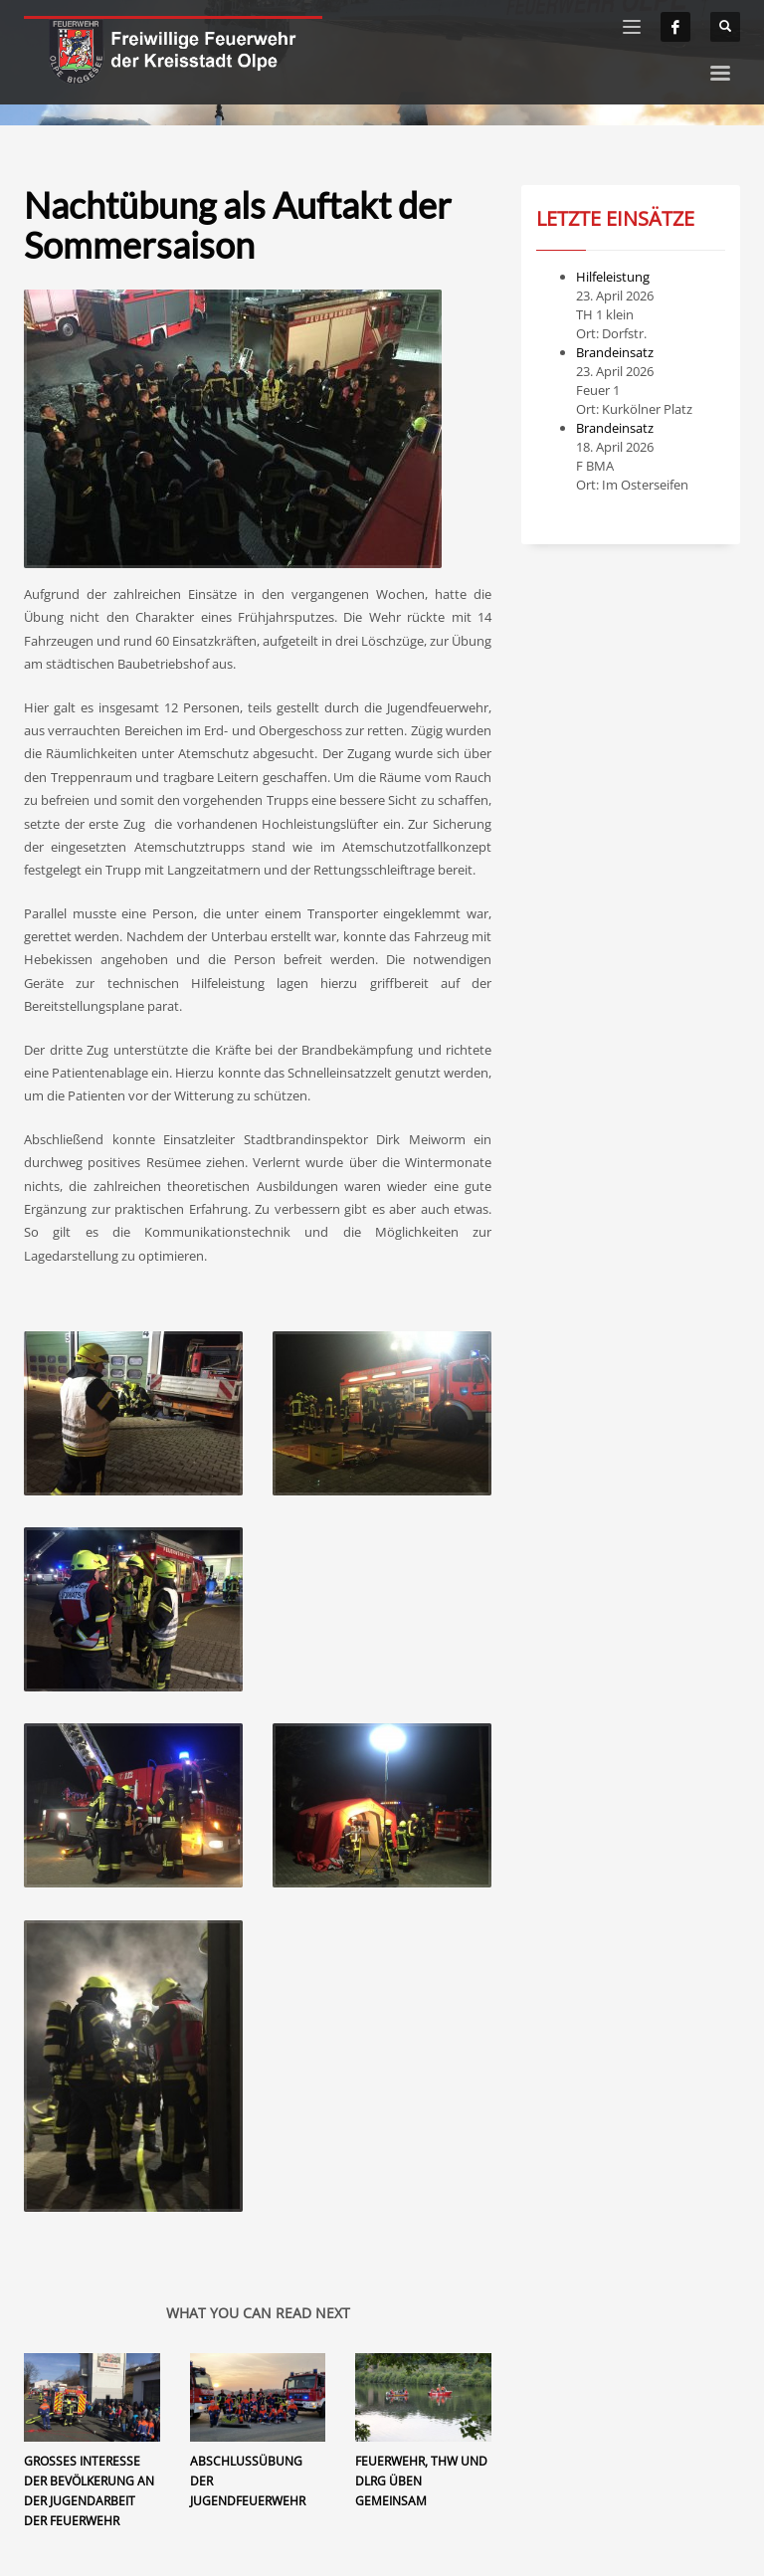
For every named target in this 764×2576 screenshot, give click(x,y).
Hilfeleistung (613, 277)
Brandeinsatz (615, 352)
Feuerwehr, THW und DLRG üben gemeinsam (421, 2481)
